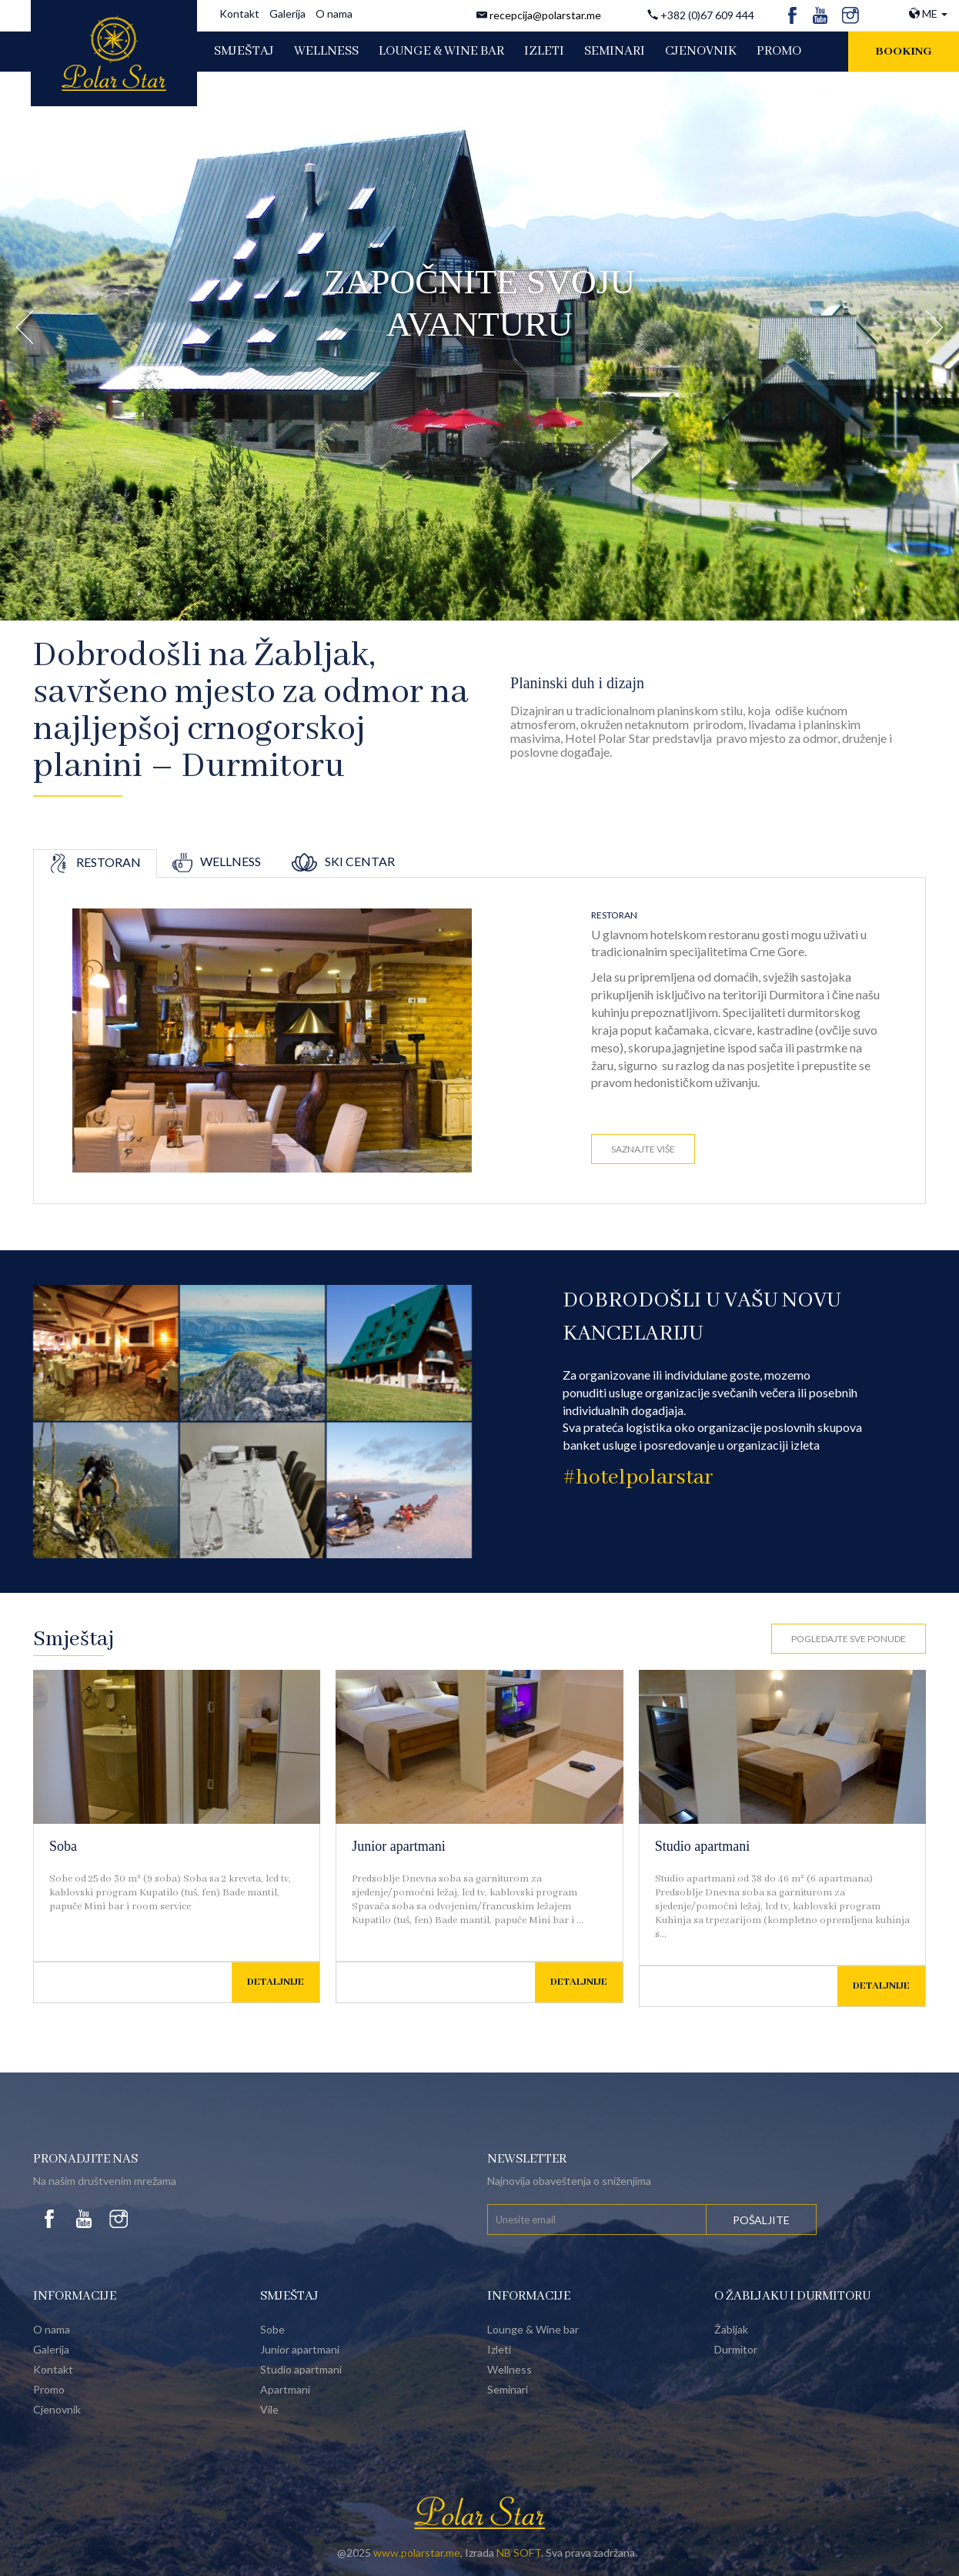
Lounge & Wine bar (533, 2329)
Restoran (95, 862)
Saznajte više (643, 1149)
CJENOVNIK (701, 51)
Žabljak (731, 2329)
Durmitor (735, 2349)
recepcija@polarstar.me (545, 15)
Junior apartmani (398, 1846)
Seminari (507, 2389)
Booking (903, 51)
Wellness (216, 861)
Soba (63, 1846)
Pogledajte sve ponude (848, 1638)
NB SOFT (518, 2552)
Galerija (287, 13)
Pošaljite (761, 2219)
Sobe (272, 2329)
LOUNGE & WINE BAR (441, 51)
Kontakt (239, 13)
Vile (269, 2409)
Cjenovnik (57, 2409)
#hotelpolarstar (638, 1477)
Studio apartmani (702, 1846)
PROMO (779, 51)
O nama (334, 13)
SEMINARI (614, 51)
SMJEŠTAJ (244, 51)
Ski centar (343, 861)
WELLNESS (326, 51)
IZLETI (544, 51)
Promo (49, 2389)
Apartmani (285, 2389)
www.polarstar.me (416, 2552)
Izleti (499, 2349)
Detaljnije (275, 1982)
